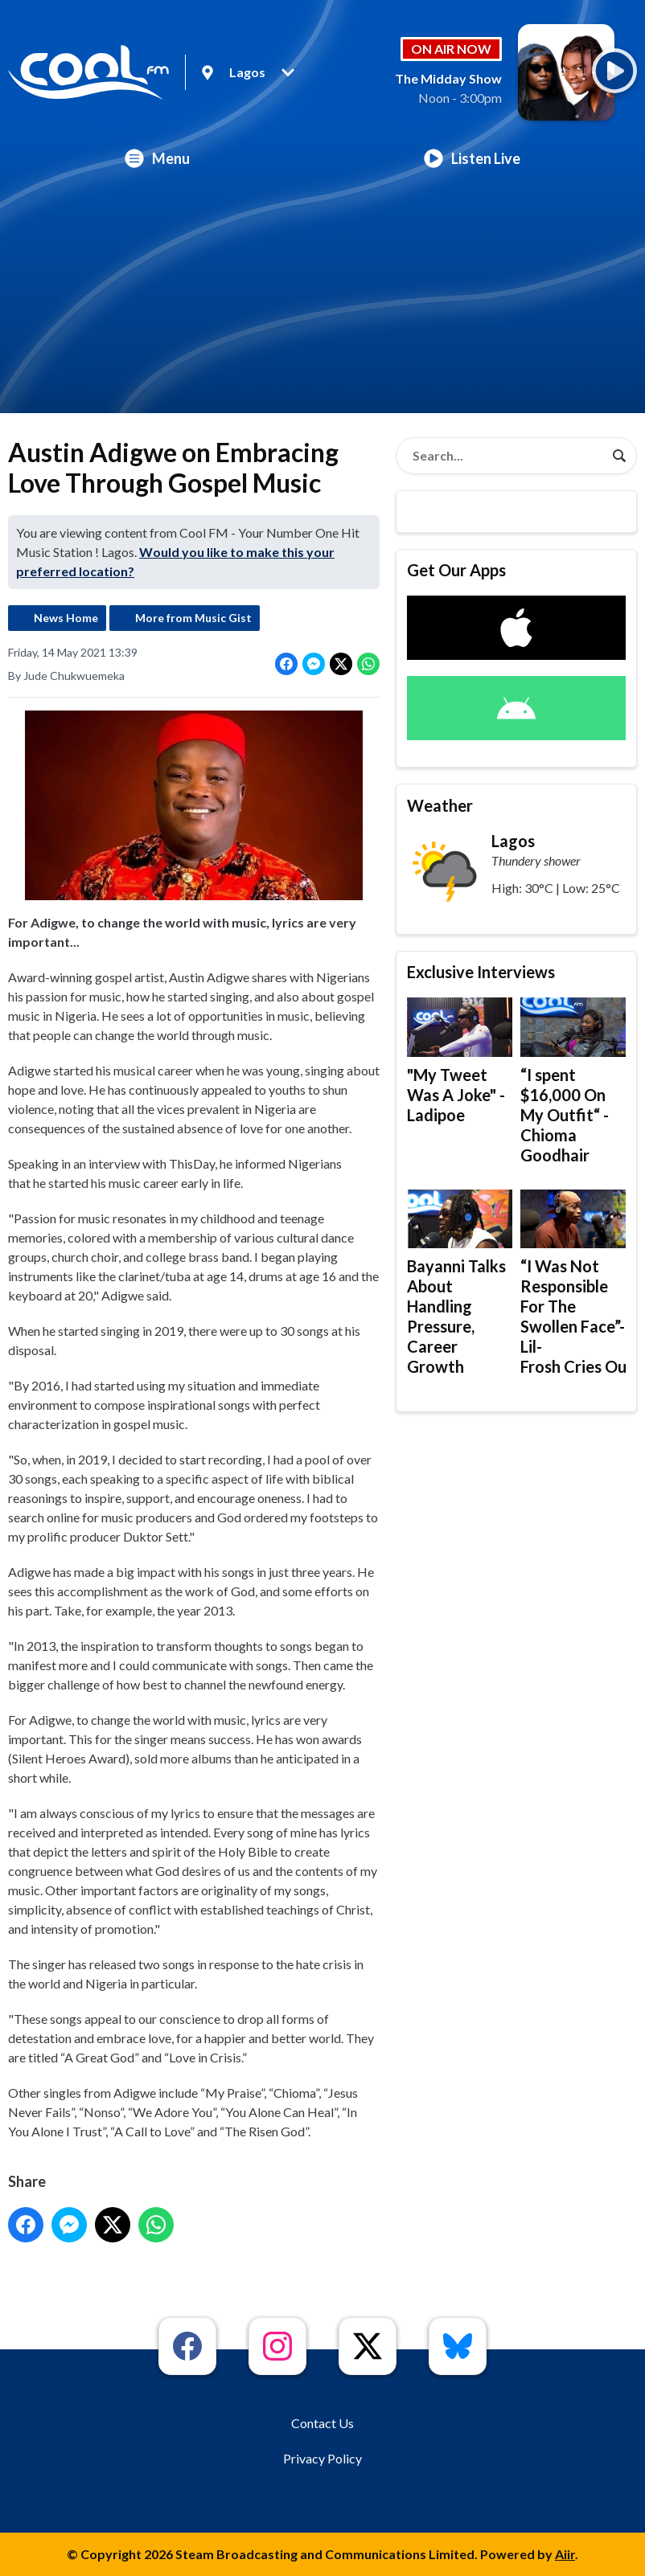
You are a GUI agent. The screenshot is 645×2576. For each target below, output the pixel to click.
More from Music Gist (193, 618)
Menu (157, 158)
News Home (66, 618)
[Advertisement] (322, 300)
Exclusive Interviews (481, 971)
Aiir (565, 2554)
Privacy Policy (322, 2458)
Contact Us (322, 2423)
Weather (440, 805)
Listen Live (472, 158)
